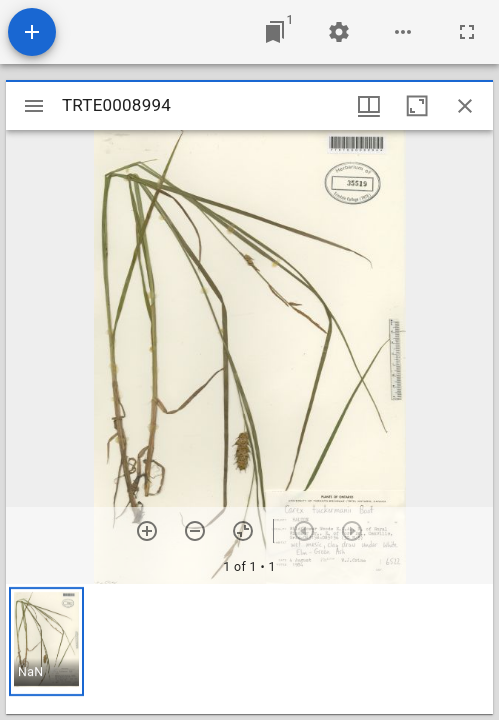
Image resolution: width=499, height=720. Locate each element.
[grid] (249, 649)
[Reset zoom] (243, 531)
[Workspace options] (403, 32)
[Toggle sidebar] (34, 106)
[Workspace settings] (339, 32)
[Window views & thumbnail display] (369, 106)
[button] (46, 641)
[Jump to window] (275, 32)
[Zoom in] (147, 531)
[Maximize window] (417, 106)
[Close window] (465, 106)
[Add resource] (32, 32)
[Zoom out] (195, 531)
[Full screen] (467, 32)
